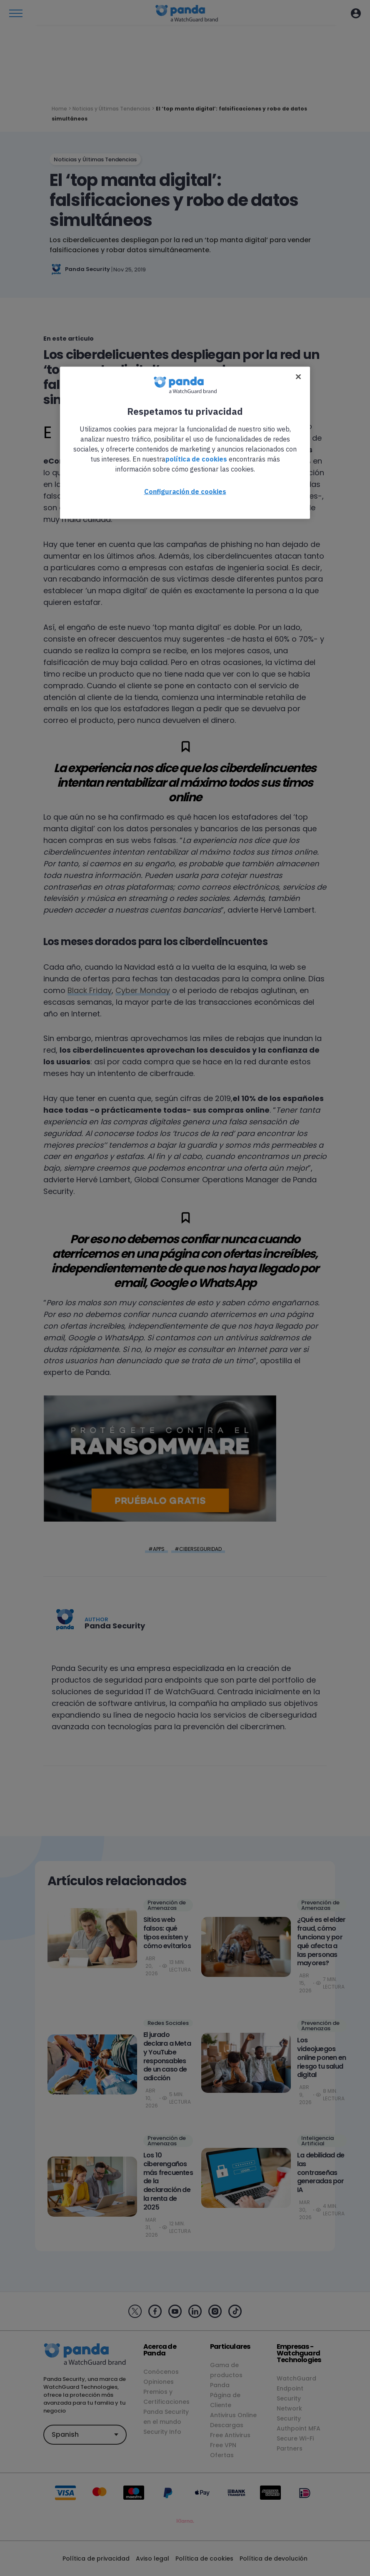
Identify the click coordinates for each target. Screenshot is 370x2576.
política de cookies (196, 458)
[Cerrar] (298, 376)
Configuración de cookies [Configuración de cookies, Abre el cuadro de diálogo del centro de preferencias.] (185, 491)
